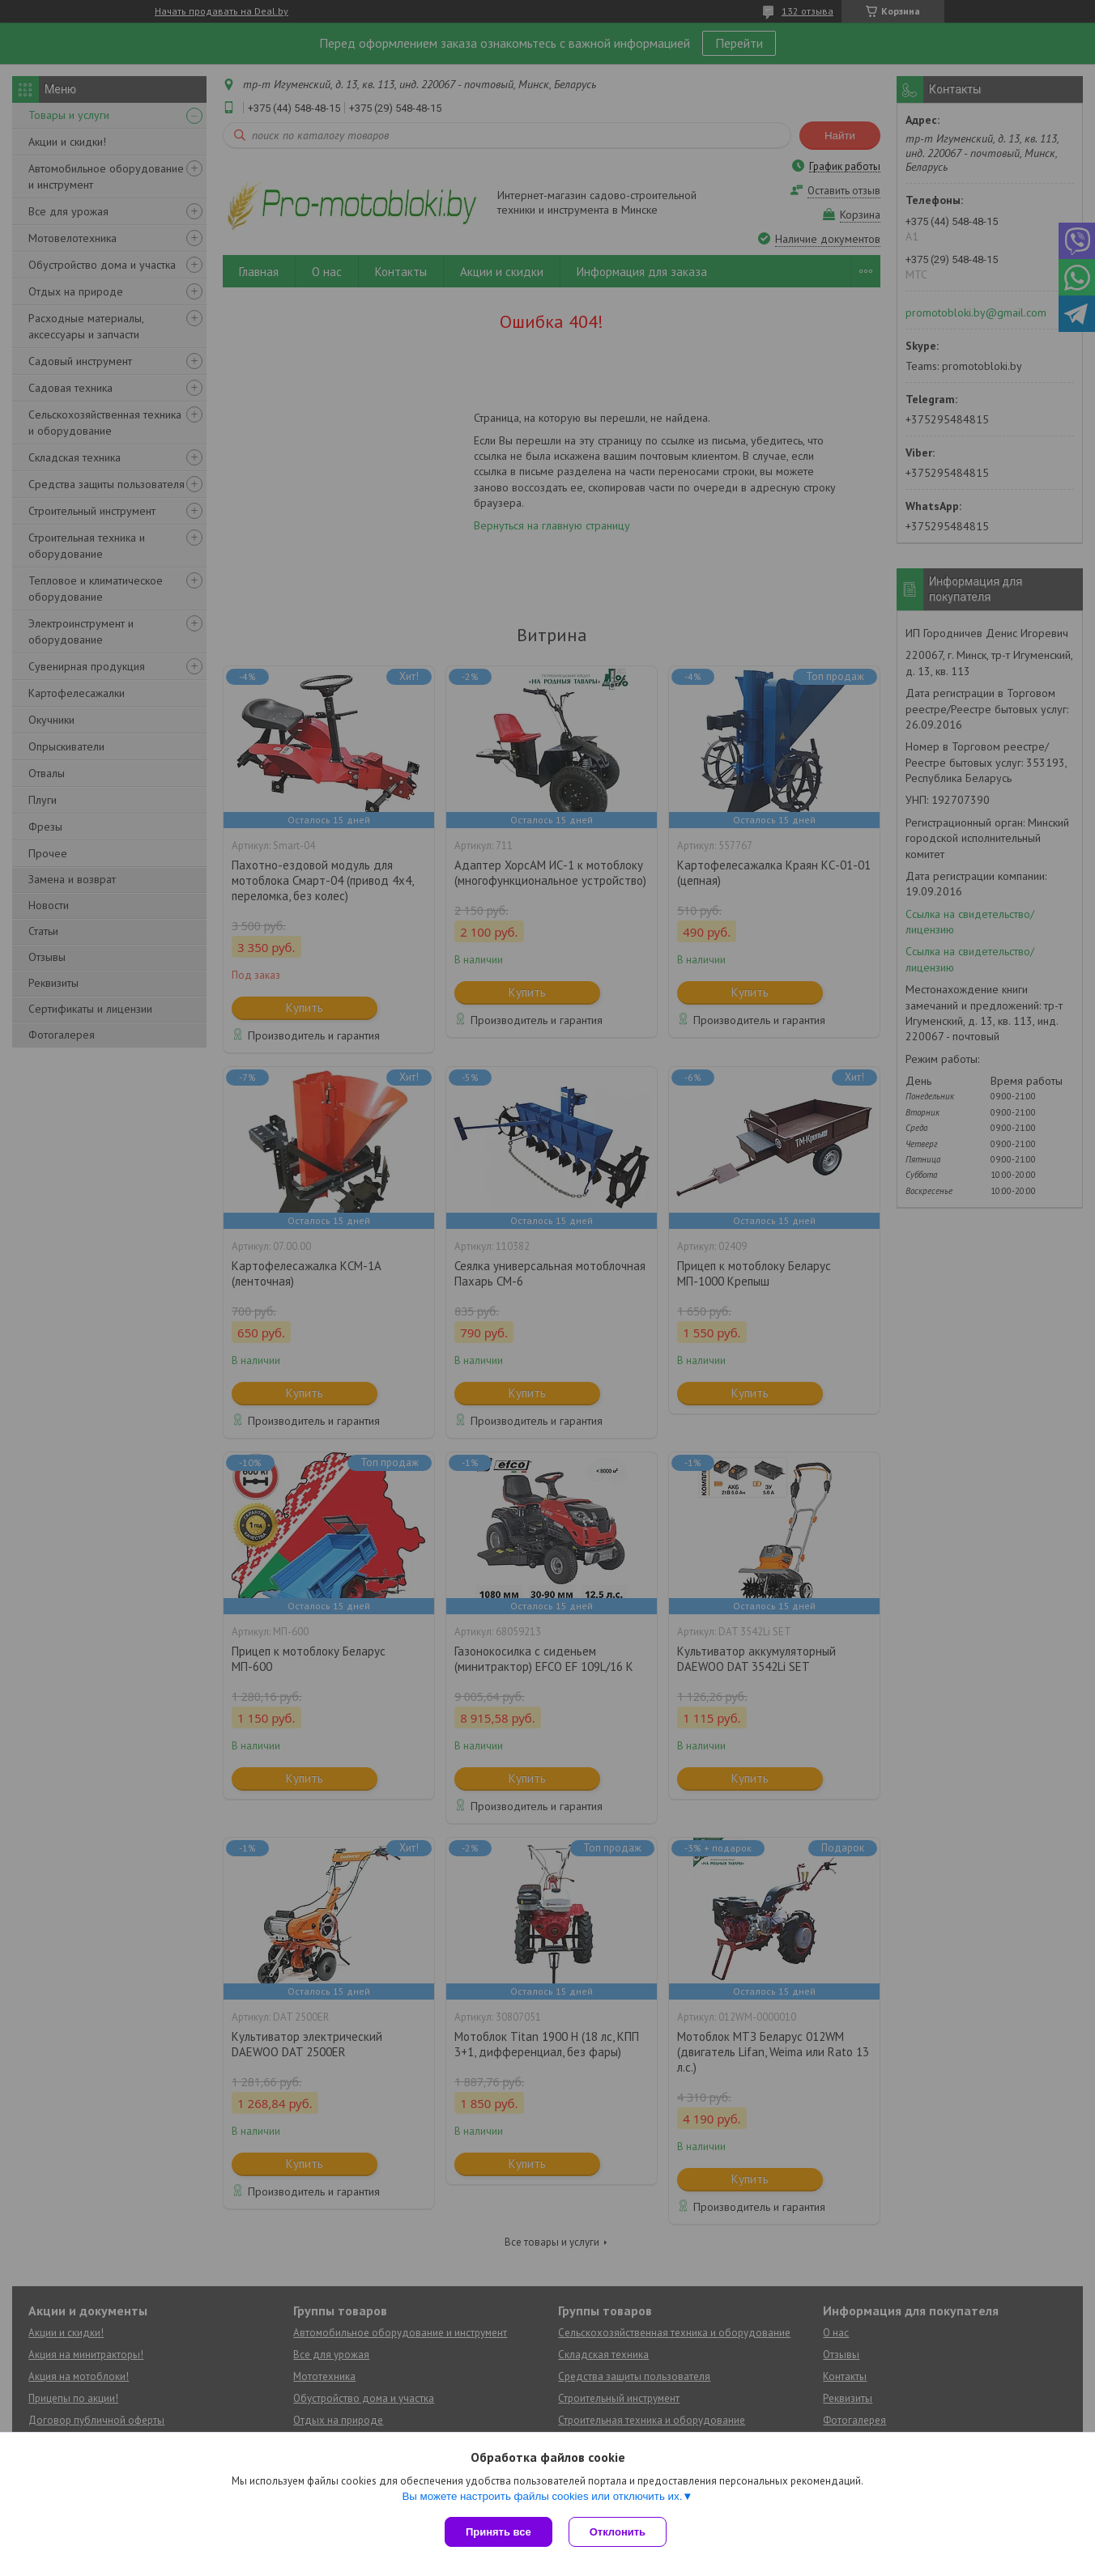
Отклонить (617, 2532)
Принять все (498, 2532)
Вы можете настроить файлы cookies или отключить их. (542, 2496)
